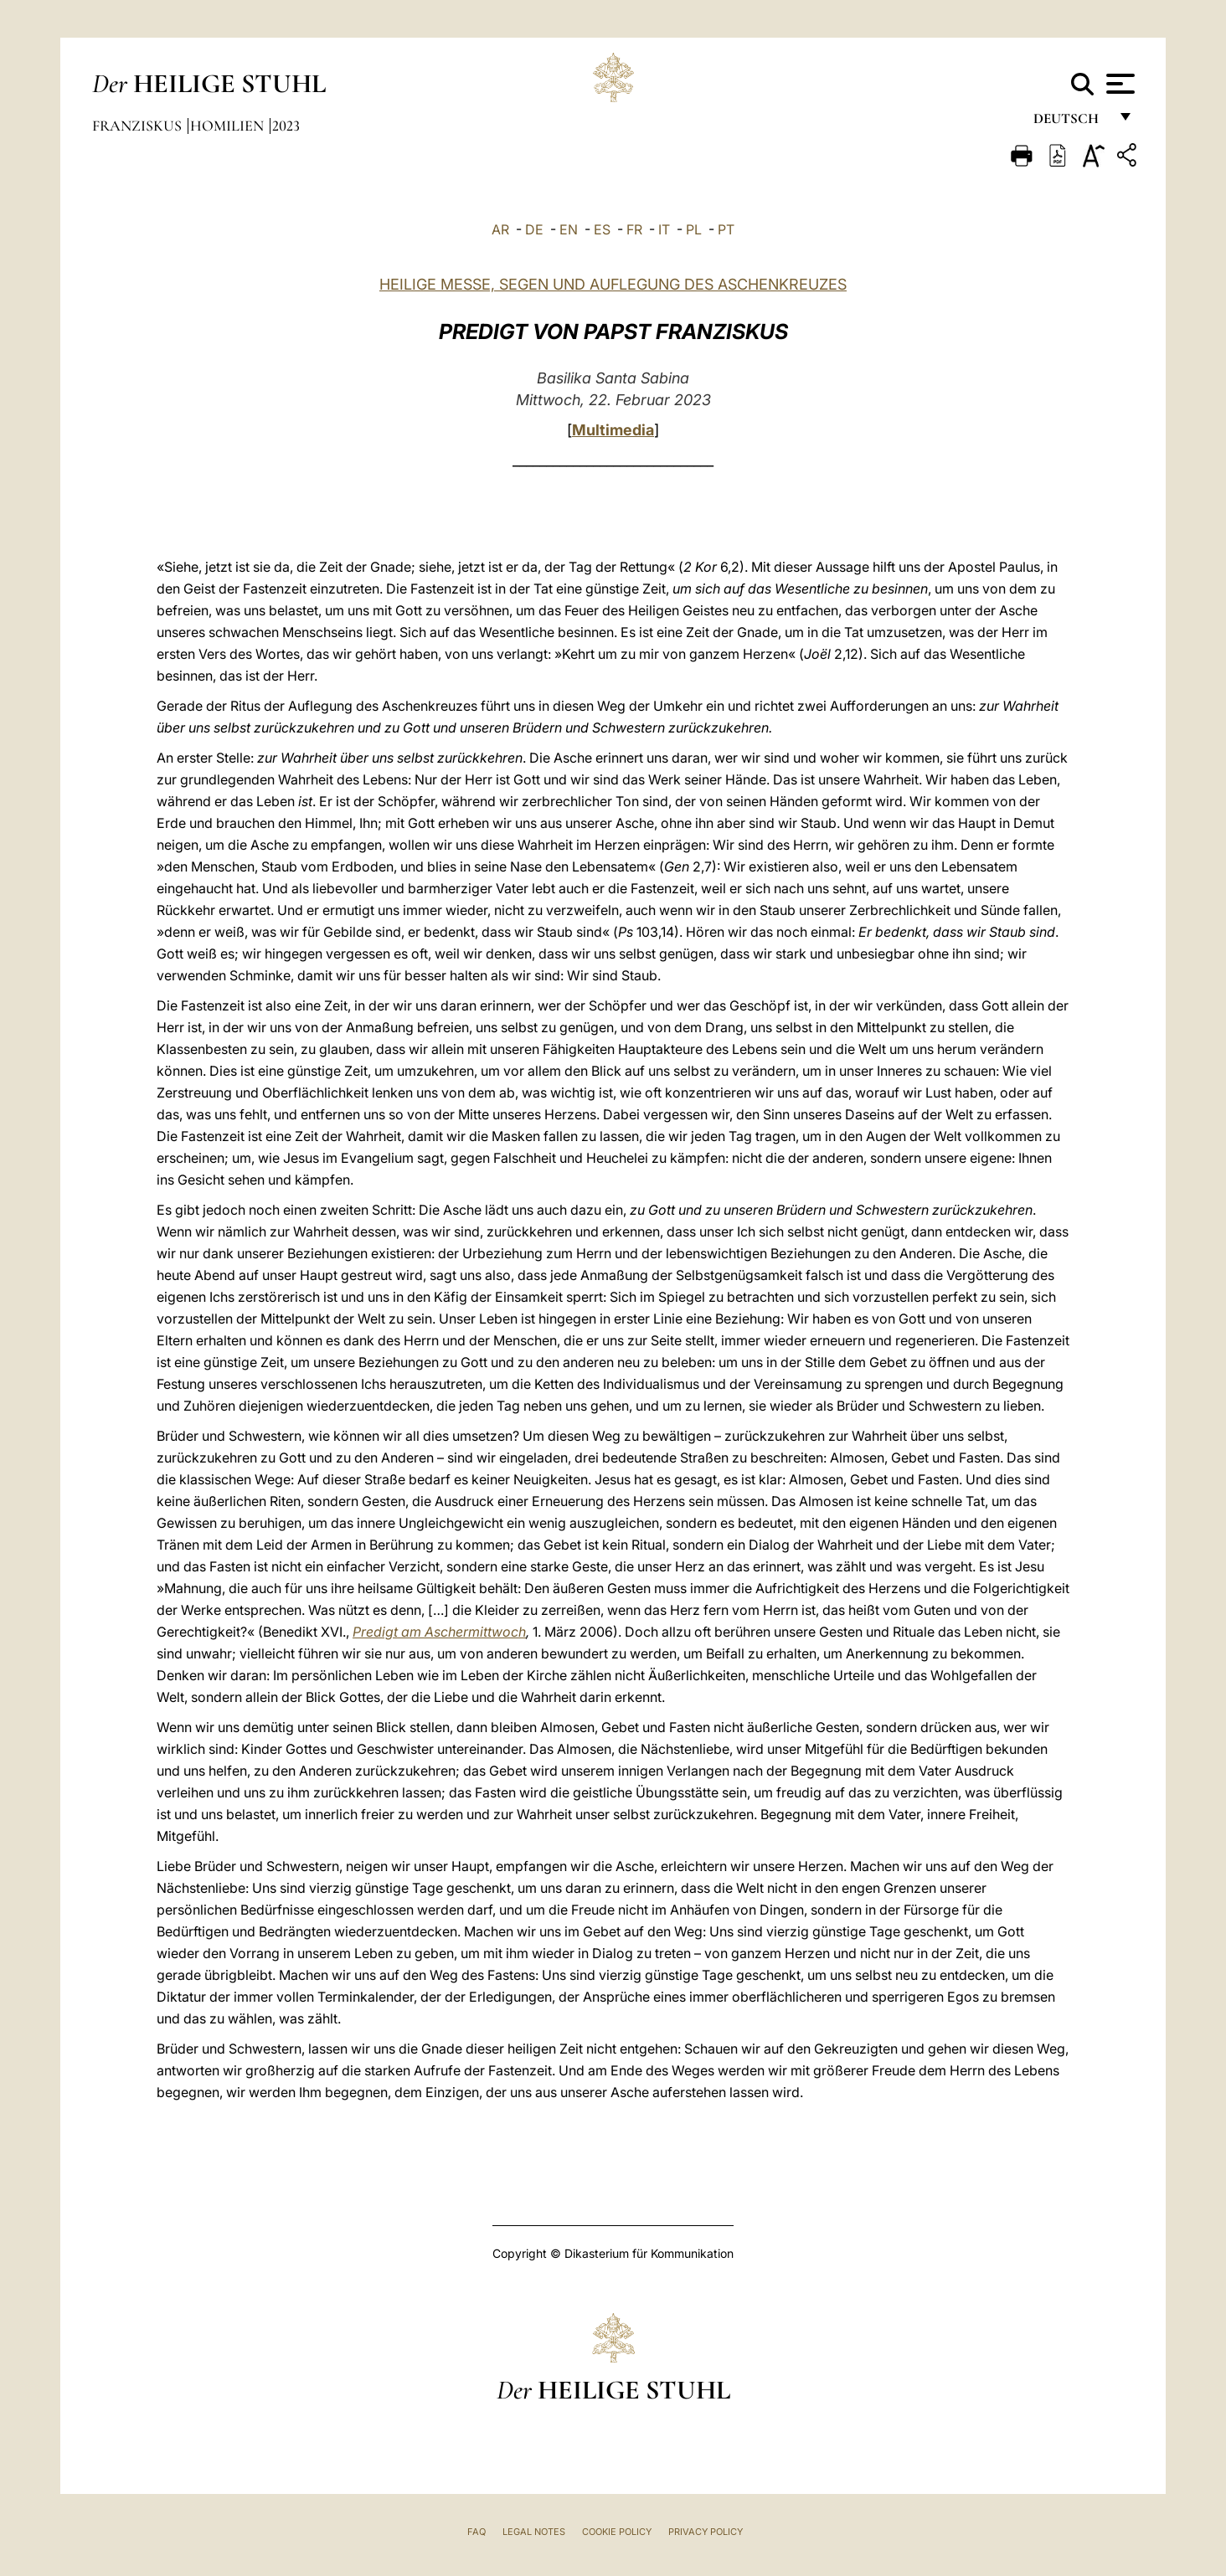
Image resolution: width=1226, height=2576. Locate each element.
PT (726, 229)
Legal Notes (533, 2531)
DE (534, 229)
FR (634, 229)
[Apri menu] (1118, 83)
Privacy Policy (705, 2531)
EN (568, 229)
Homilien (228, 125)
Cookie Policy (617, 2531)
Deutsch (1071, 123)
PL (694, 229)
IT (664, 229)
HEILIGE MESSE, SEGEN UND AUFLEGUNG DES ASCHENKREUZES (613, 284)
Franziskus (138, 125)
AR (500, 229)
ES (602, 229)
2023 (286, 125)
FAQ (476, 2531)
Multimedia (613, 430)
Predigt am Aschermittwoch (439, 1631)
